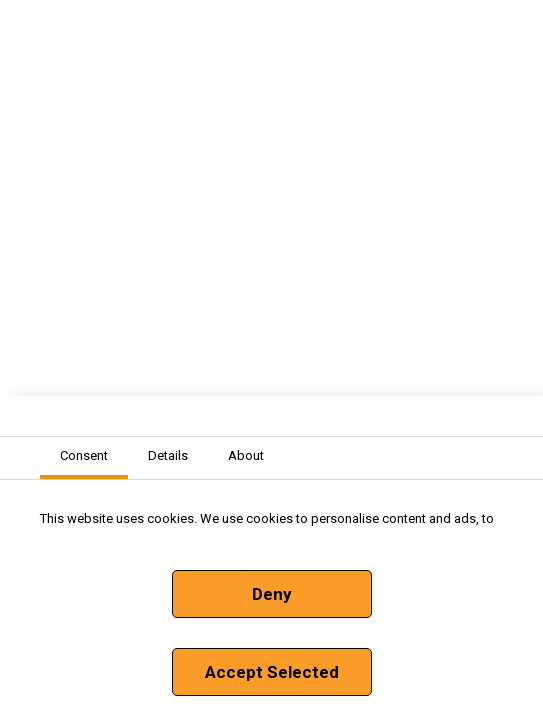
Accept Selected (272, 672)
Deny (272, 594)
